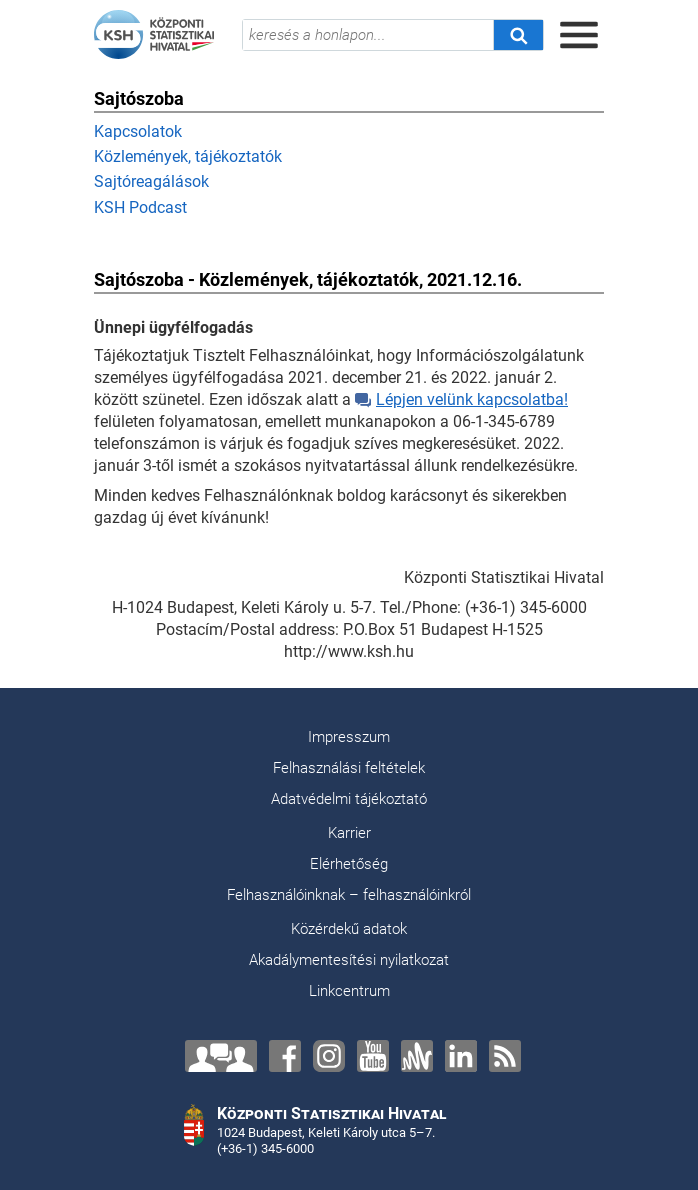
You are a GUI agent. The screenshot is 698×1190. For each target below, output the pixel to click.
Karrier (349, 833)
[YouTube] (373, 1056)
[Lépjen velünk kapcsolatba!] (221, 1056)
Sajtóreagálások (151, 181)
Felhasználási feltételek (349, 768)
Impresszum (349, 737)
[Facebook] (285, 1056)
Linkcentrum (349, 991)
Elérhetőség (349, 864)
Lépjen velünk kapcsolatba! (461, 399)
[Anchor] (417, 1056)
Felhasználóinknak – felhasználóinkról (349, 895)
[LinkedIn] (461, 1056)
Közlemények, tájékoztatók (188, 156)
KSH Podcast (140, 207)
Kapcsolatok (138, 131)
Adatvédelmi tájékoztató (349, 799)
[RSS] (505, 1056)
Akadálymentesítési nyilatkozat (349, 960)
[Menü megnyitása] (579, 35)
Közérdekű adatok (349, 929)
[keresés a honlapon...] (368, 35)
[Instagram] (329, 1056)
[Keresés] (518, 35)
